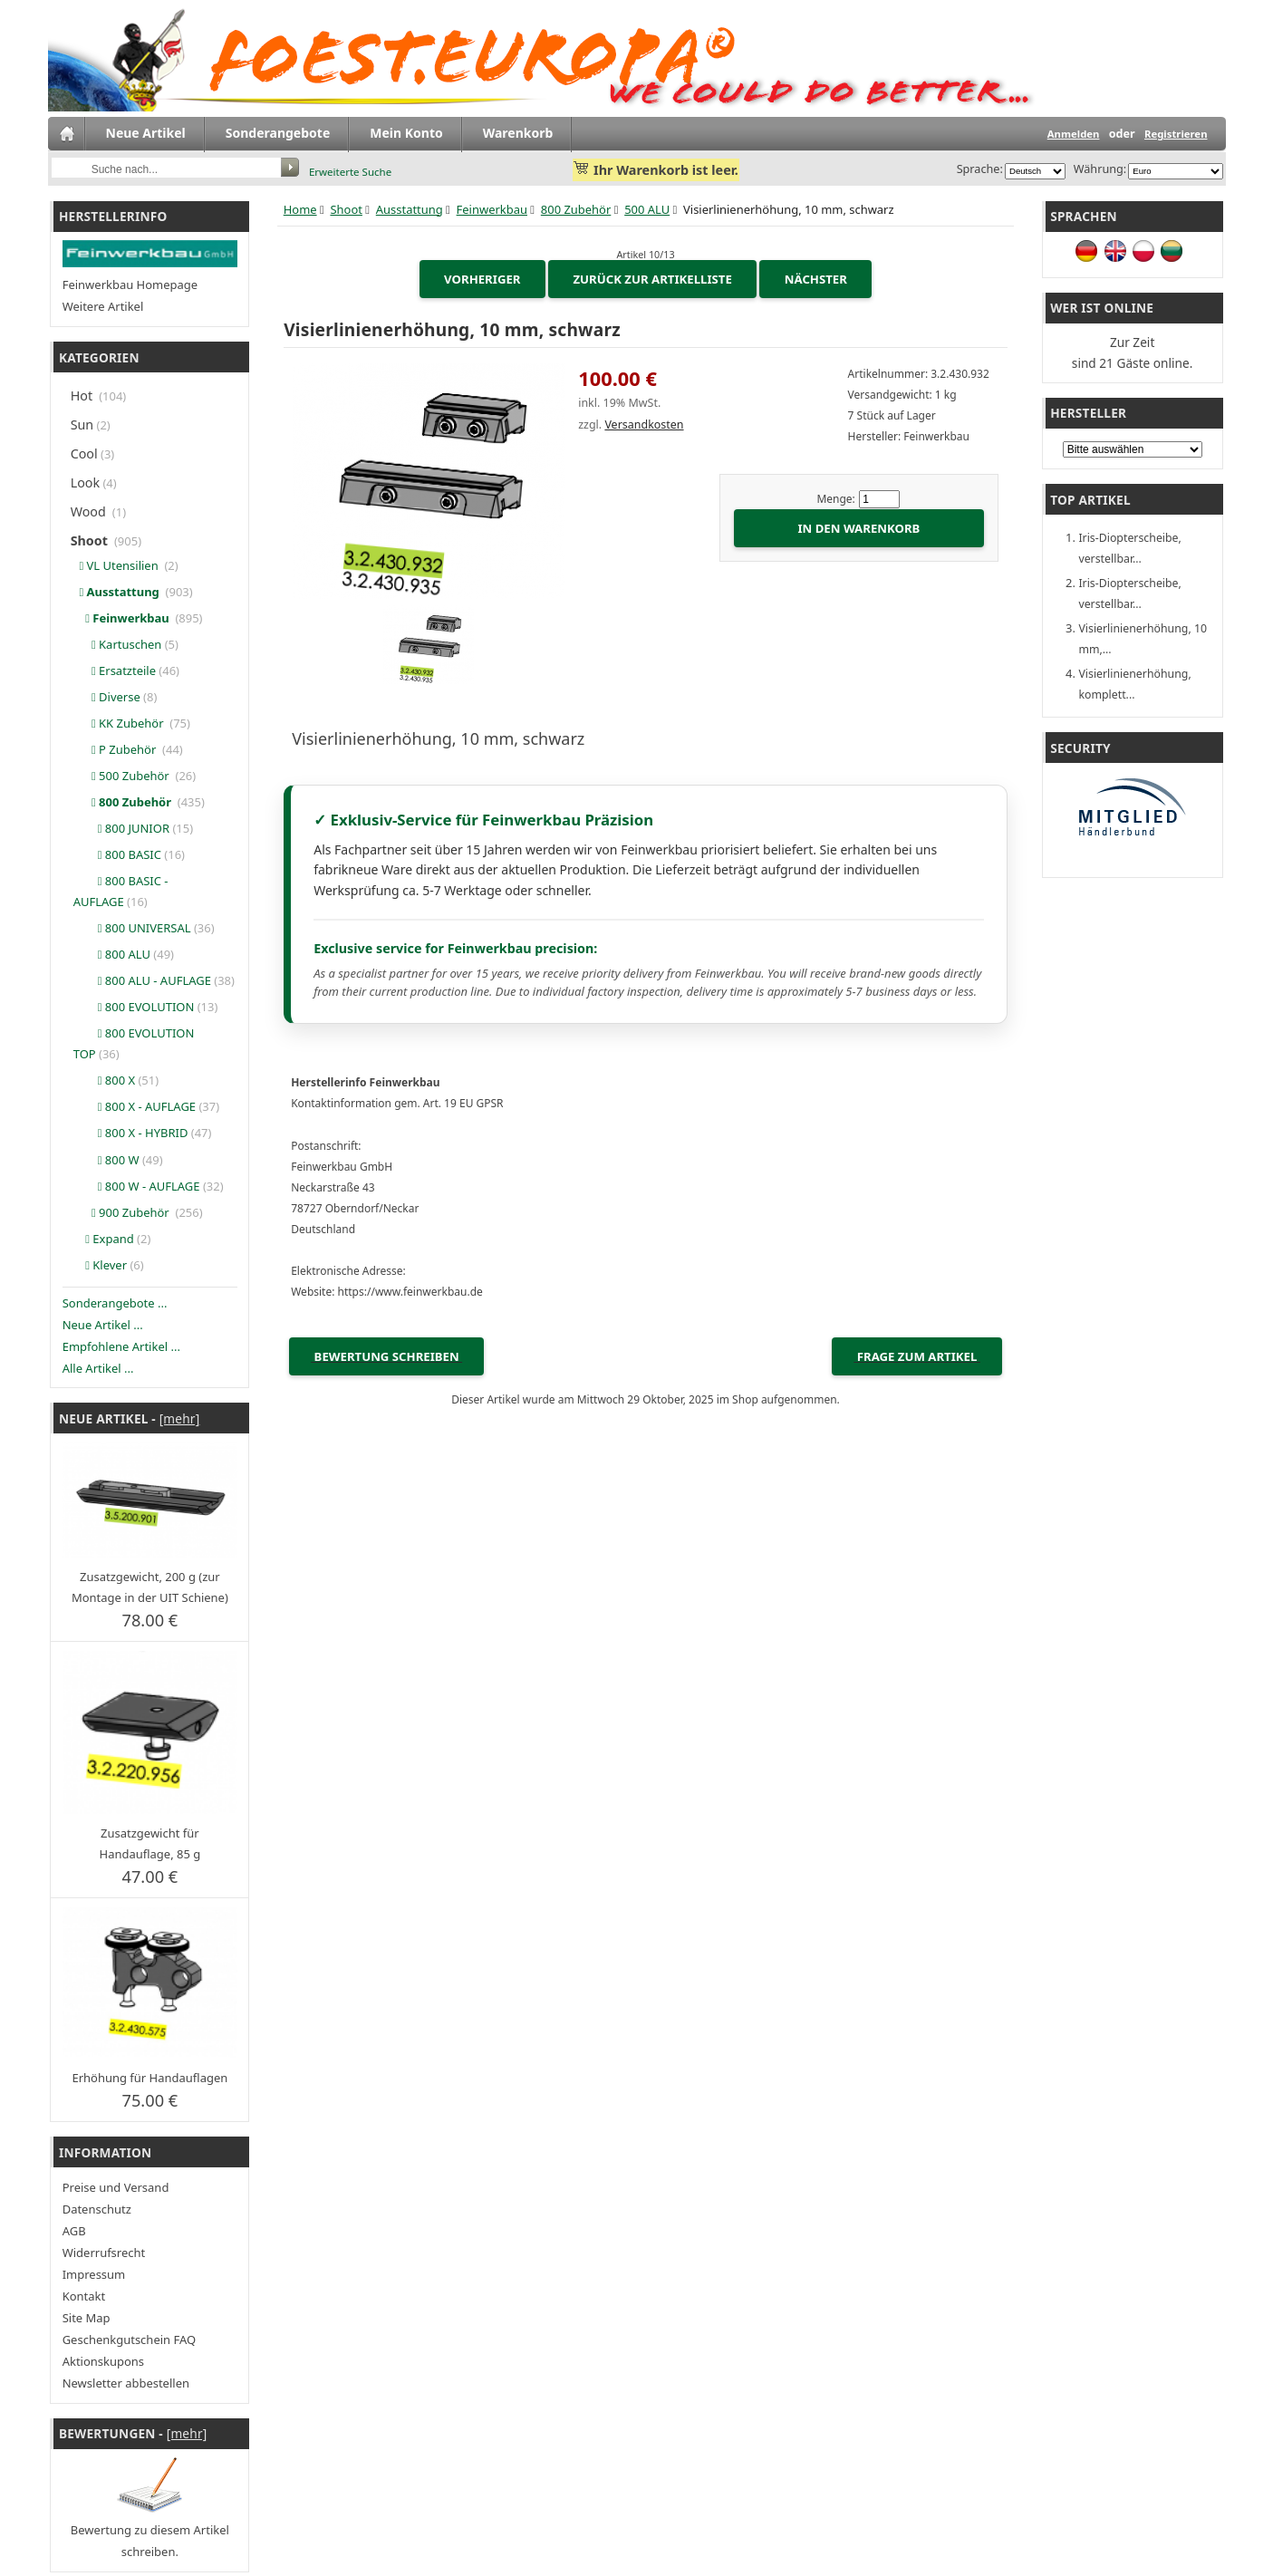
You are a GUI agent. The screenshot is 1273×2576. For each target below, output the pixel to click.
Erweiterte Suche (350, 171)
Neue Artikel (146, 132)
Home (300, 209)
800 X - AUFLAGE (134, 1106)
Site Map (87, 2318)
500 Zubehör (122, 775)
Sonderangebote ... (115, 1303)
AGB (74, 2231)
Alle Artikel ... (98, 1368)
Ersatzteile (114, 670)
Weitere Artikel (103, 306)
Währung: (1096, 168)
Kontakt (84, 2296)
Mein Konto (406, 132)
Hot (83, 395)
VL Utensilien (117, 565)
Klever (100, 1265)
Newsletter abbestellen (126, 2383)
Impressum (94, 2274)
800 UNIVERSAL (132, 928)
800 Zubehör (576, 209)
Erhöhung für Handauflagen (149, 2077)
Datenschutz (97, 2209)
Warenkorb (518, 132)
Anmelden (1073, 133)
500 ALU (647, 209)
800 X (104, 1080)
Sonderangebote (278, 132)
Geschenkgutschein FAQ (129, 2339)
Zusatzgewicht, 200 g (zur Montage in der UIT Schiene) (150, 1587)
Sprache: (980, 168)
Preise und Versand (116, 2187)
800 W (106, 1160)
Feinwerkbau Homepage (130, 284)
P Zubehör (116, 749)
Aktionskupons (103, 2361)
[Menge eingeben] (879, 499)
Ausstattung (409, 209)
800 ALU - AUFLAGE (142, 980)
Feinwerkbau (492, 209)
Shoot (346, 209)
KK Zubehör (120, 723)
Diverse (106, 697)
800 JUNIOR (121, 828)
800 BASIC (117, 854)
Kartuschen (117, 644)
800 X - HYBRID (130, 1132)
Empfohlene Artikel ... (121, 1346)
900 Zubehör (122, 1212)
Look (85, 482)
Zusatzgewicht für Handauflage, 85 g (150, 1843)
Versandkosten (643, 424)
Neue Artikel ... (103, 1325)
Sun (82, 424)
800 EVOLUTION (134, 1007)
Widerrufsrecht (104, 2252)
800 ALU (111, 954)
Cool (84, 453)
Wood (90, 511)
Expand (103, 1238)
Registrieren (1176, 133)
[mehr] (179, 1418)
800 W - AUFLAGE (136, 1186)
